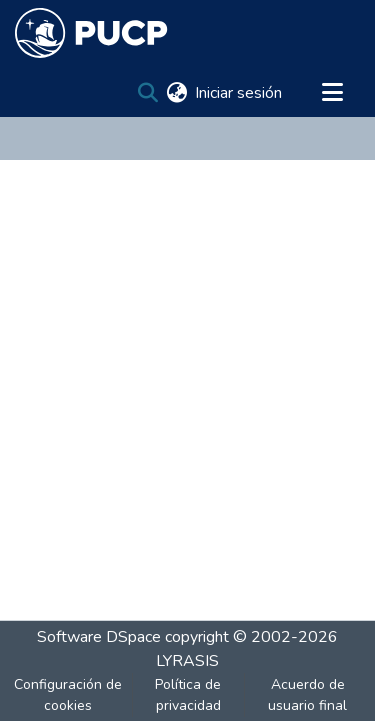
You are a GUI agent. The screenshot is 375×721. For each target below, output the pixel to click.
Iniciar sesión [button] (239, 93)
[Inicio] (91, 33)
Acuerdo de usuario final (307, 695)
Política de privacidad (188, 695)
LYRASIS (187, 661)
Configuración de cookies (68, 695)
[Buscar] (147, 93)
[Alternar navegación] (332, 93)
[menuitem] (176, 93)
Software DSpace (99, 637)
